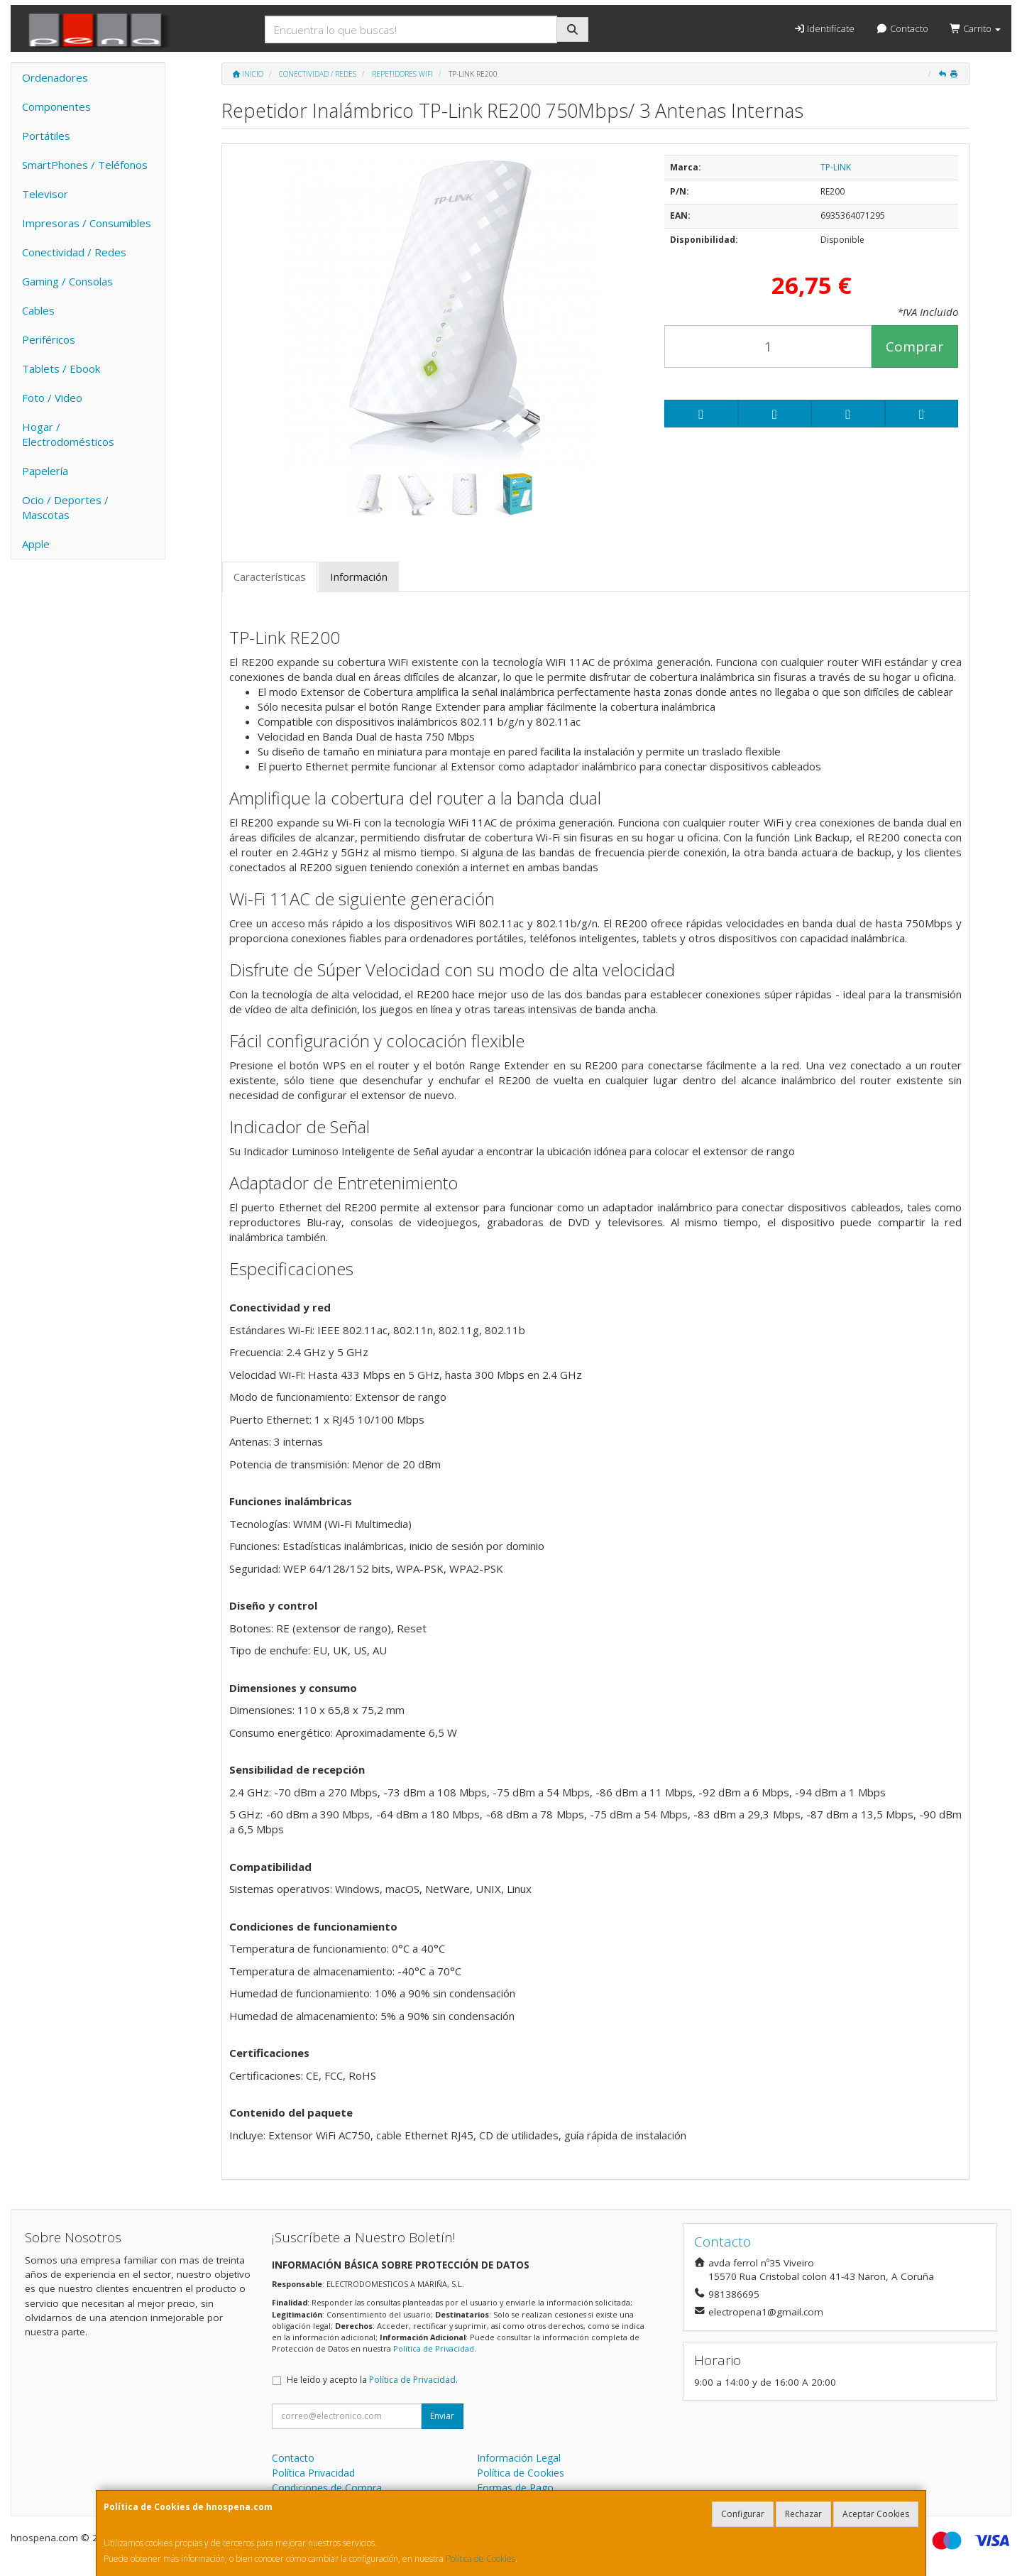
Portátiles (46, 136)
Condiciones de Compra (327, 2487)
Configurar (742, 2514)
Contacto (902, 28)
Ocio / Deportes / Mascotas (65, 507)
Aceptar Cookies (875, 2514)
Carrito (975, 28)
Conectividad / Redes (74, 252)
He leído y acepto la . (372, 2380)
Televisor (45, 194)
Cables (38, 310)
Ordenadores (55, 77)
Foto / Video (52, 398)
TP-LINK (835, 167)
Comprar (914, 346)
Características (269, 576)
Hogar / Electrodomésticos (68, 434)
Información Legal (519, 2458)
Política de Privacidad (433, 2348)
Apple (36, 544)
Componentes (56, 106)
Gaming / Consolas (67, 281)
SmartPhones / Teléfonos (85, 165)
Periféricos (48, 339)
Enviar (442, 2416)
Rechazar (803, 2514)
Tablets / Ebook (61, 368)
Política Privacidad (313, 2472)
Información (359, 576)
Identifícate (824, 28)
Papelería (45, 471)
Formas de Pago (515, 2487)
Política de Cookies (480, 2559)
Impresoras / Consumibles (86, 223)
